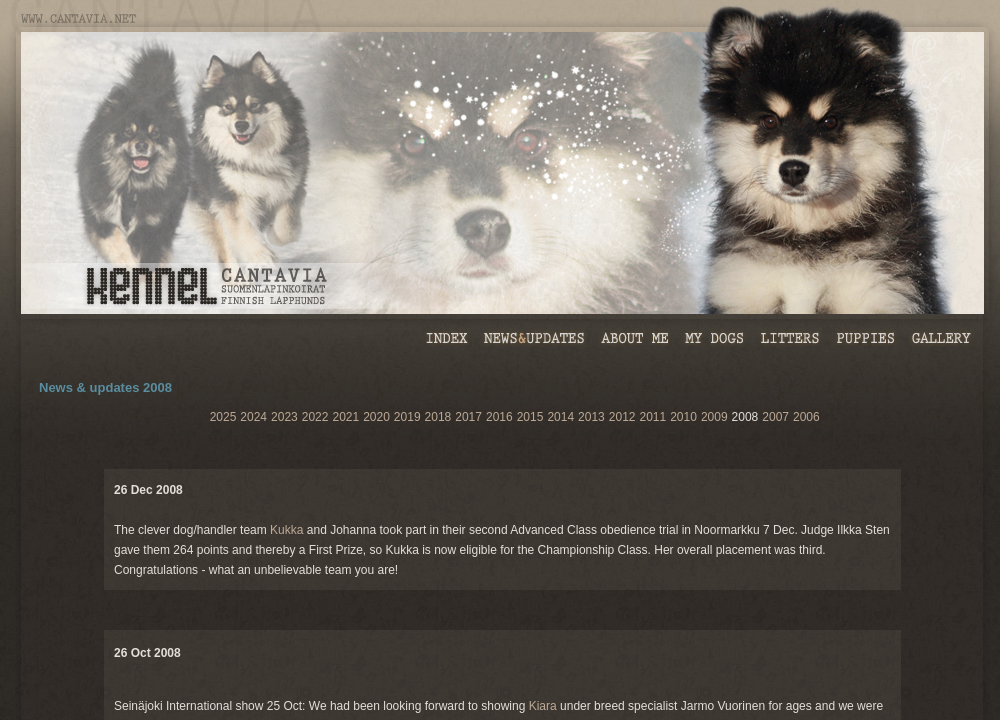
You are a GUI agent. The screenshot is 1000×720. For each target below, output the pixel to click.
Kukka (286, 530)
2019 (407, 417)
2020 (376, 417)
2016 (499, 417)
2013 (591, 417)
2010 (683, 417)
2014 (560, 417)
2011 (652, 417)
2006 (806, 417)
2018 (438, 417)
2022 (315, 417)
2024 (253, 417)
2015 (530, 417)
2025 (223, 417)
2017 (468, 417)
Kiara (543, 706)
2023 (284, 417)
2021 (345, 417)
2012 (622, 417)
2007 (775, 417)
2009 (714, 417)
